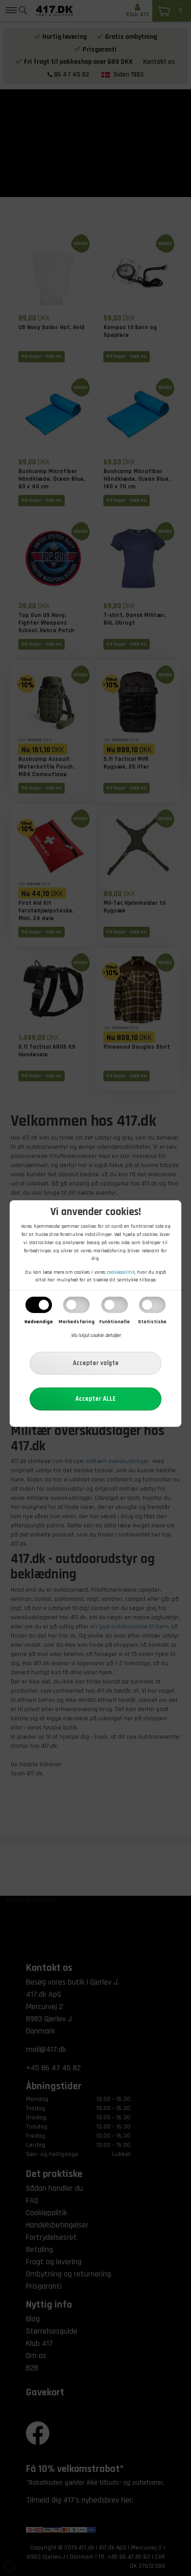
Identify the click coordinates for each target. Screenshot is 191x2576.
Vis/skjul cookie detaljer (96, 1335)
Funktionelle (114, 1321)
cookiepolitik (121, 1272)
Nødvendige (38, 1321)
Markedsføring (77, 1321)
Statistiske (152, 1321)
